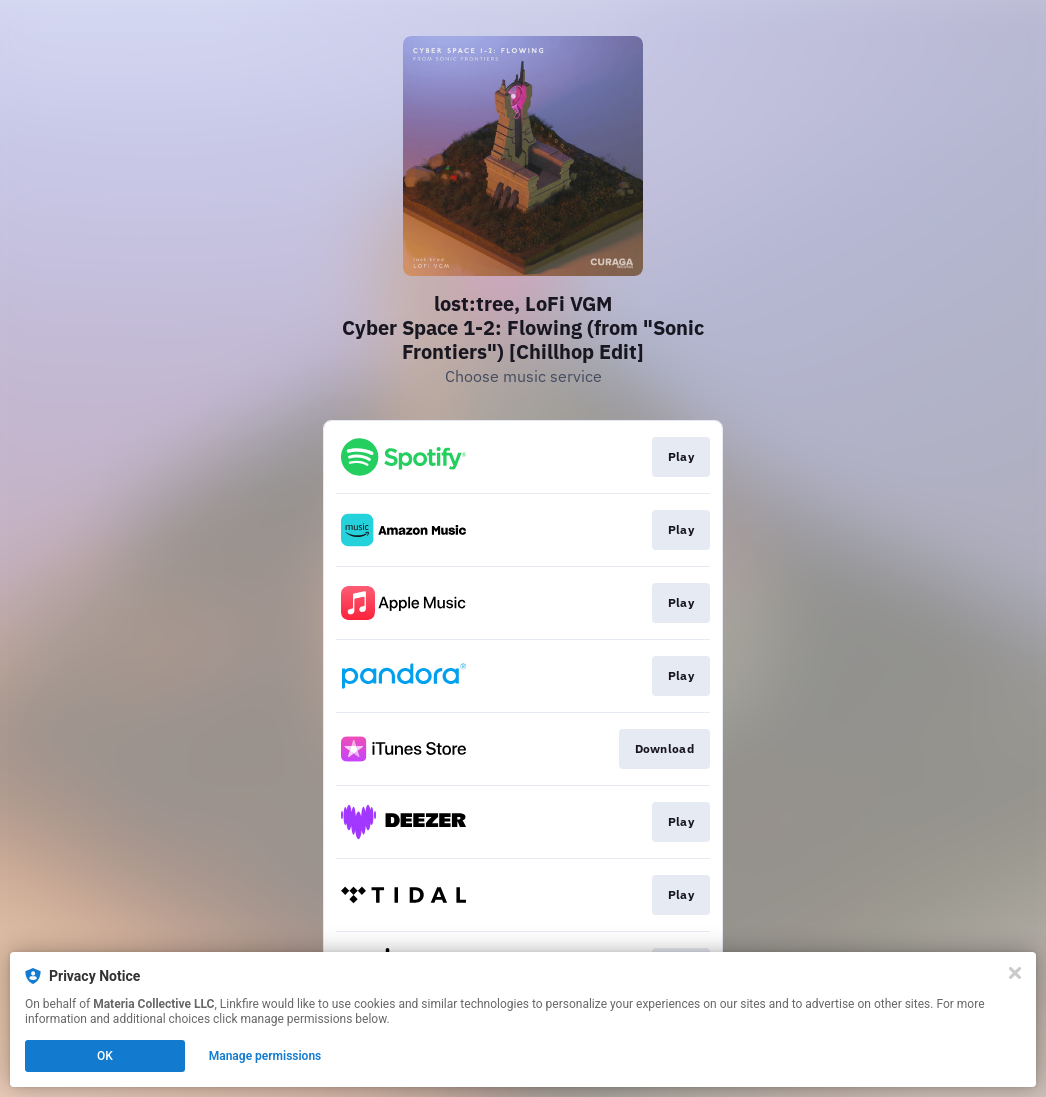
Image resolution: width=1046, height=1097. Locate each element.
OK (105, 1056)
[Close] (1015, 973)
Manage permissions (265, 1056)
